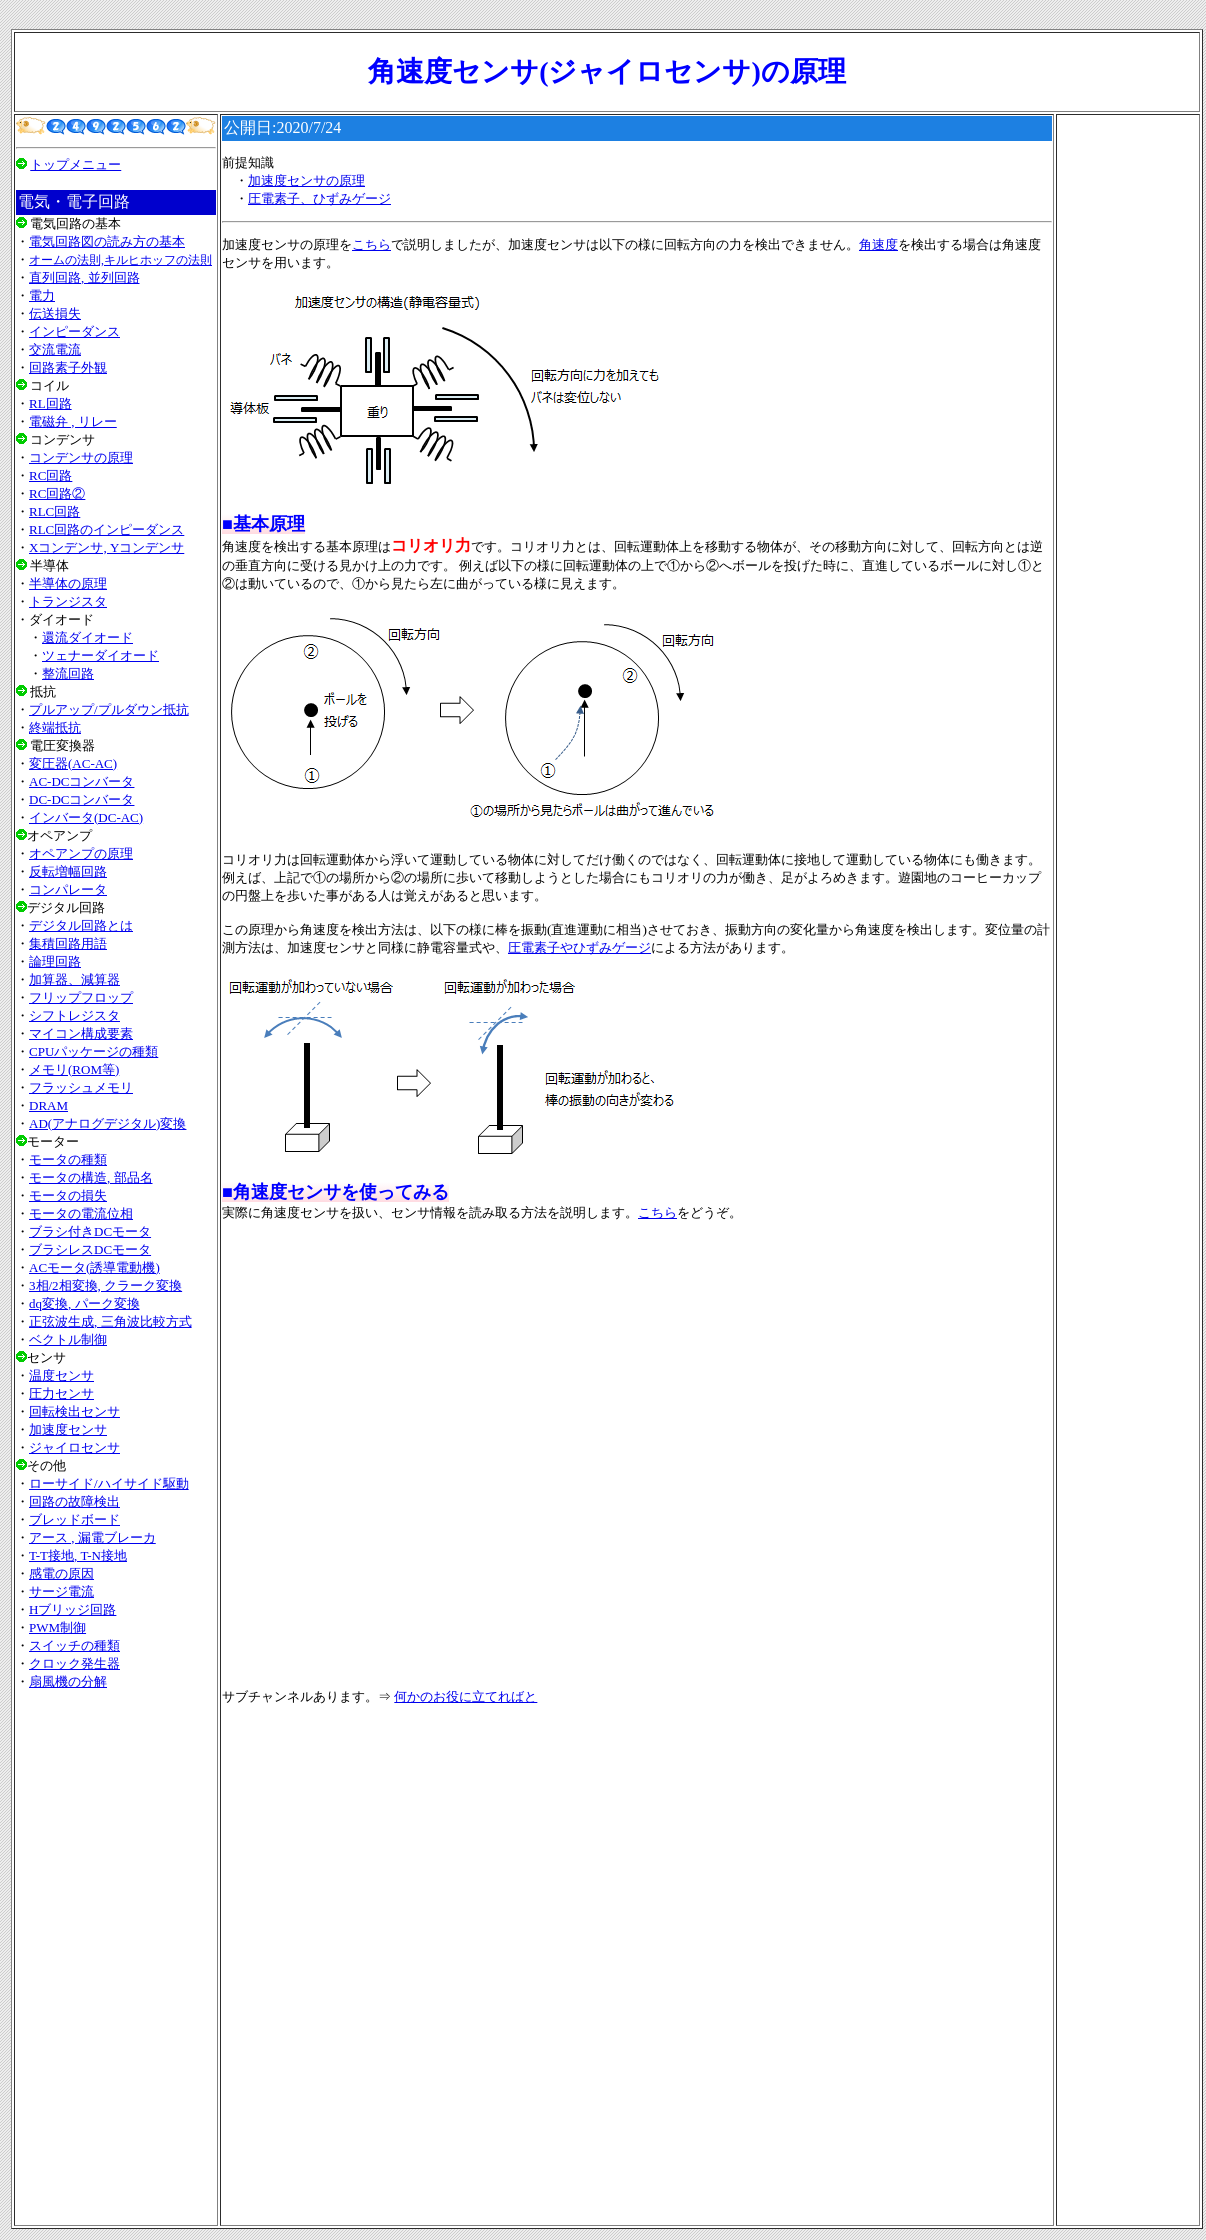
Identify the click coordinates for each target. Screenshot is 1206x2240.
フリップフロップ (81, 997)
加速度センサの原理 (306, 180)
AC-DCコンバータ (81, 781)
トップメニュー (75, 164)
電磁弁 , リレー (73, 421)
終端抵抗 (55, 727)
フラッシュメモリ (81, 1087)
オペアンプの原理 (81, 853)
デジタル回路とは (81, 925)
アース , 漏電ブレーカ (92, 1537)
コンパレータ (68, 889)
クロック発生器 (74, 1663)
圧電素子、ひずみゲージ (319, 198)
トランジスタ (68, 601)
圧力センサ (61, 1393)
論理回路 (55, 961)
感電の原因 (61, 1573)
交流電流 (55, 349)
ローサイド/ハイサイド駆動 (109, 1483)
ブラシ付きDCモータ (90, 1231)
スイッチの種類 (74, 1645)
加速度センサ (68, 1429)
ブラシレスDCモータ (90, 1249)
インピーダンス (74, 331)
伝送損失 (55, 313)
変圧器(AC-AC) (73, 763)
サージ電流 (61, 1591)
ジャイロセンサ (74, 1447)
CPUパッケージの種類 (93, 1051)
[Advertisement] (116, 1957)
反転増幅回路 (68, 871)
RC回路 (50, 475)
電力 (42, 295)
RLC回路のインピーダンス (106, 529)
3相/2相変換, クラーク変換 (105, 1285)
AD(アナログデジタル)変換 (107, 1123)
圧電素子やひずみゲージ (579, 947)
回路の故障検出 (74, 1501)
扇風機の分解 (68, 1681)
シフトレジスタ (74, 1015)
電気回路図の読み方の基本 (107, 241)
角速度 (878, 244)
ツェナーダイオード (100, 655)
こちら (371, 244)
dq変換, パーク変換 (84, 1303)
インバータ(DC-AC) (86, 817)
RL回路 (50, 403)
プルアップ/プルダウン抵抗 (109, 709)
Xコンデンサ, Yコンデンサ (106, 547)
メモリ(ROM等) (74, 1069)
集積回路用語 (68, 943)
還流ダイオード (87, 637)
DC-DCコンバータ (81, 799)
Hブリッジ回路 (72, 1609)
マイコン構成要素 (81, 1033)
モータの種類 (68, 1159)
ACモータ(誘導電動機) (94, 1267)
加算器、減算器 (74, 979)
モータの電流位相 (81, 1213)
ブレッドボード (74, 1519)
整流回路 (68, 673)
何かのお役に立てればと (465, 1696)
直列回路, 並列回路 (84, 277)
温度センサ (61, 1375)
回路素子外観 (68, 367)
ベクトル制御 (68, 1339)
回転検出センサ (74, 1411)
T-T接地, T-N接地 (78, 1555)
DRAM (48, 1105)
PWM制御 (57, 1627)
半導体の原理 (68, 583)
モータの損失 (68, 1195)
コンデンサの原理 (81, 457)
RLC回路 (54, 511)
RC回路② (57, 493)
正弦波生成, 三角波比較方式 (110, 1321)
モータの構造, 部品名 (91, 1177)
